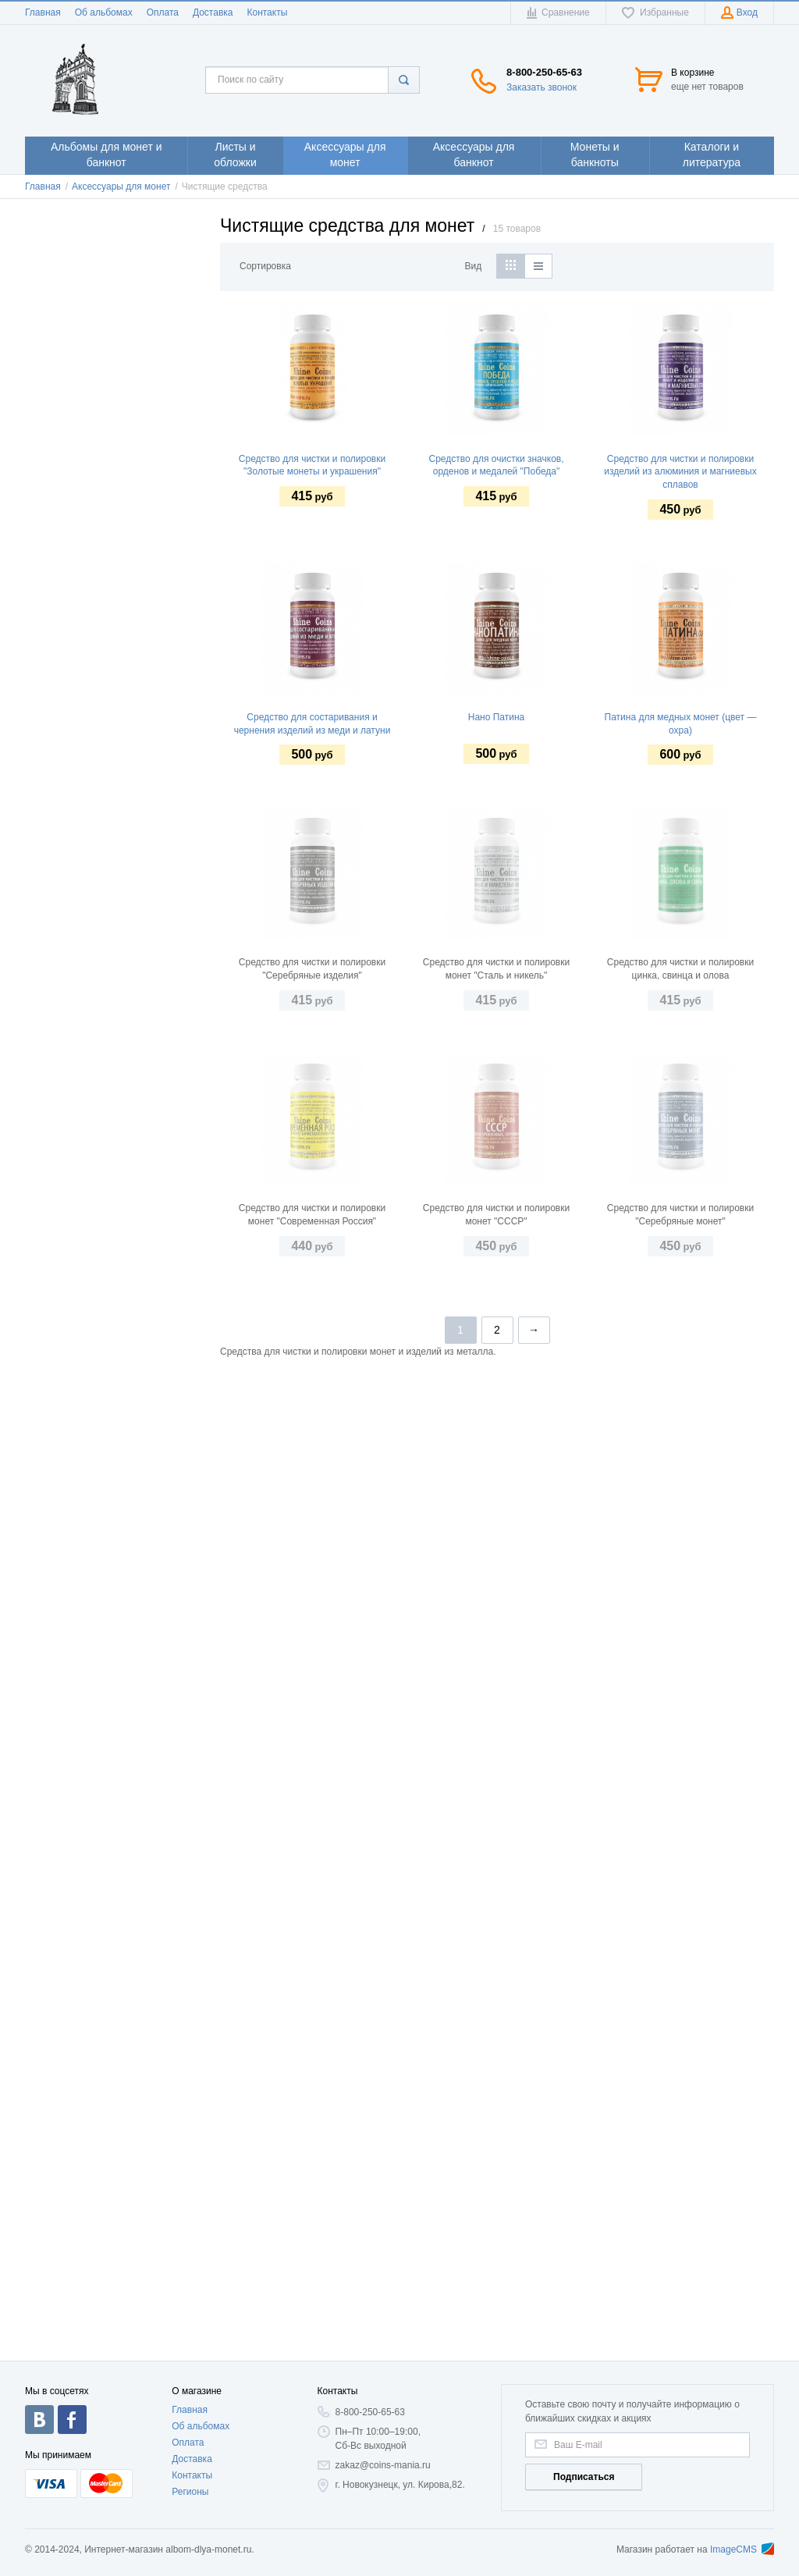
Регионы (190, 2491)
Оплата (163, 12)
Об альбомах (104, 12)
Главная (43, 12)
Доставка (213, 12)
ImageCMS (742, 2549)
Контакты (267, 12)
